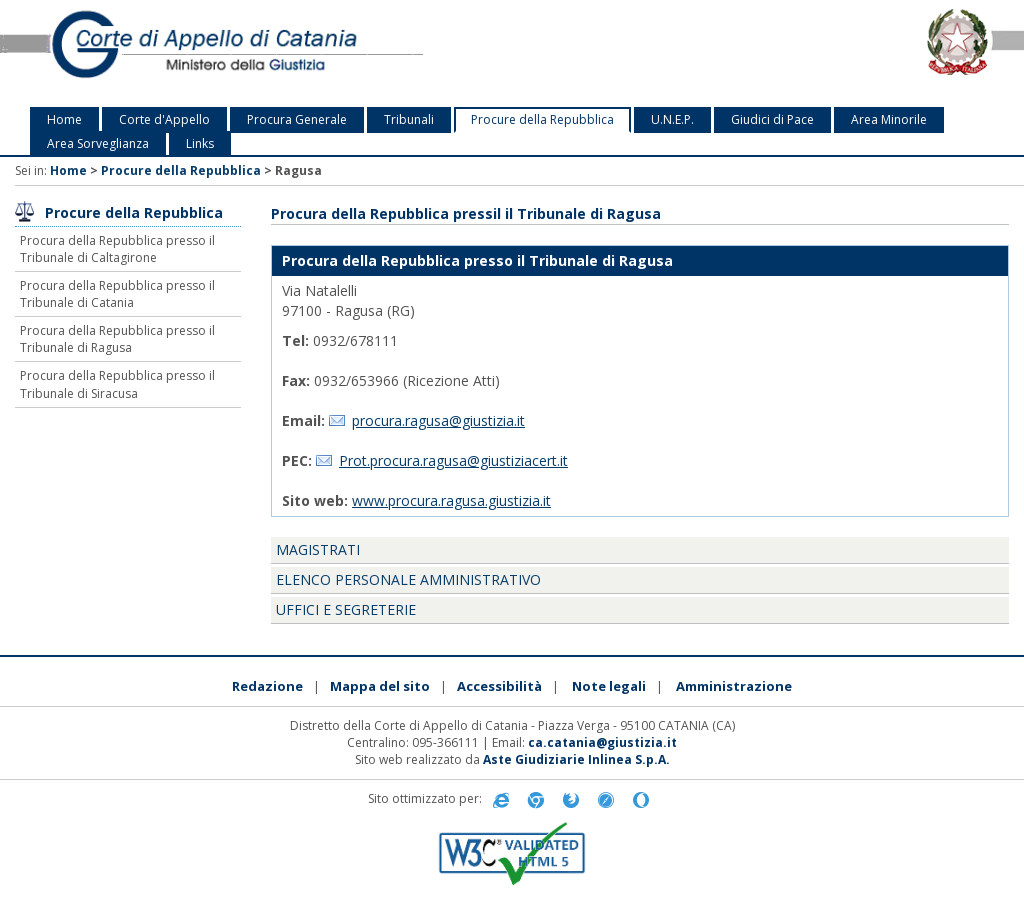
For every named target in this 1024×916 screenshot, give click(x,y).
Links (200, 143)
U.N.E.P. (672, 119)
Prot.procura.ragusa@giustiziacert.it (453, 460)
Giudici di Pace (772, 119)
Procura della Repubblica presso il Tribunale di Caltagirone (117, 249)
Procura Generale (297, 119)
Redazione (267, 686)
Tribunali (409, 119)
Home (64, 119)
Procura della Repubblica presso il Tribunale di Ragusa (117, 339)
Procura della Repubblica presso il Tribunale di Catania (117, 294)
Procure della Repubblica (542, 119)
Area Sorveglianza (98, 143)
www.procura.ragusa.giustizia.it (451, 500)
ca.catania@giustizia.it (602, 742)
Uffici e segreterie (346, 609)
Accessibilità (499, 686)
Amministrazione (734, 686)
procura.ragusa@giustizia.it (438, 420)
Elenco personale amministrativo (408, 579)
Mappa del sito (380, 686)
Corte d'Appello (164, 119)
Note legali (609, 686)
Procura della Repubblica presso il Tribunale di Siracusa (117, 384)
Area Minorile (889, 119)
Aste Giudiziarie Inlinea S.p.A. (576, 759)
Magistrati (318, 549)
